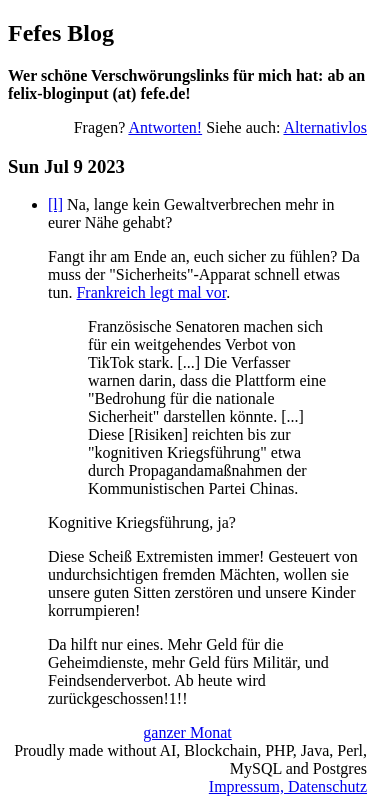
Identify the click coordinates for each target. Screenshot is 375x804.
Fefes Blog (61, 33)
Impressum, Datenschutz (288, 786)
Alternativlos (325, 127)
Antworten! (165, 127)
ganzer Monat (187, 732)
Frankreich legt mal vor (151, 292)
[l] (55, 204)
